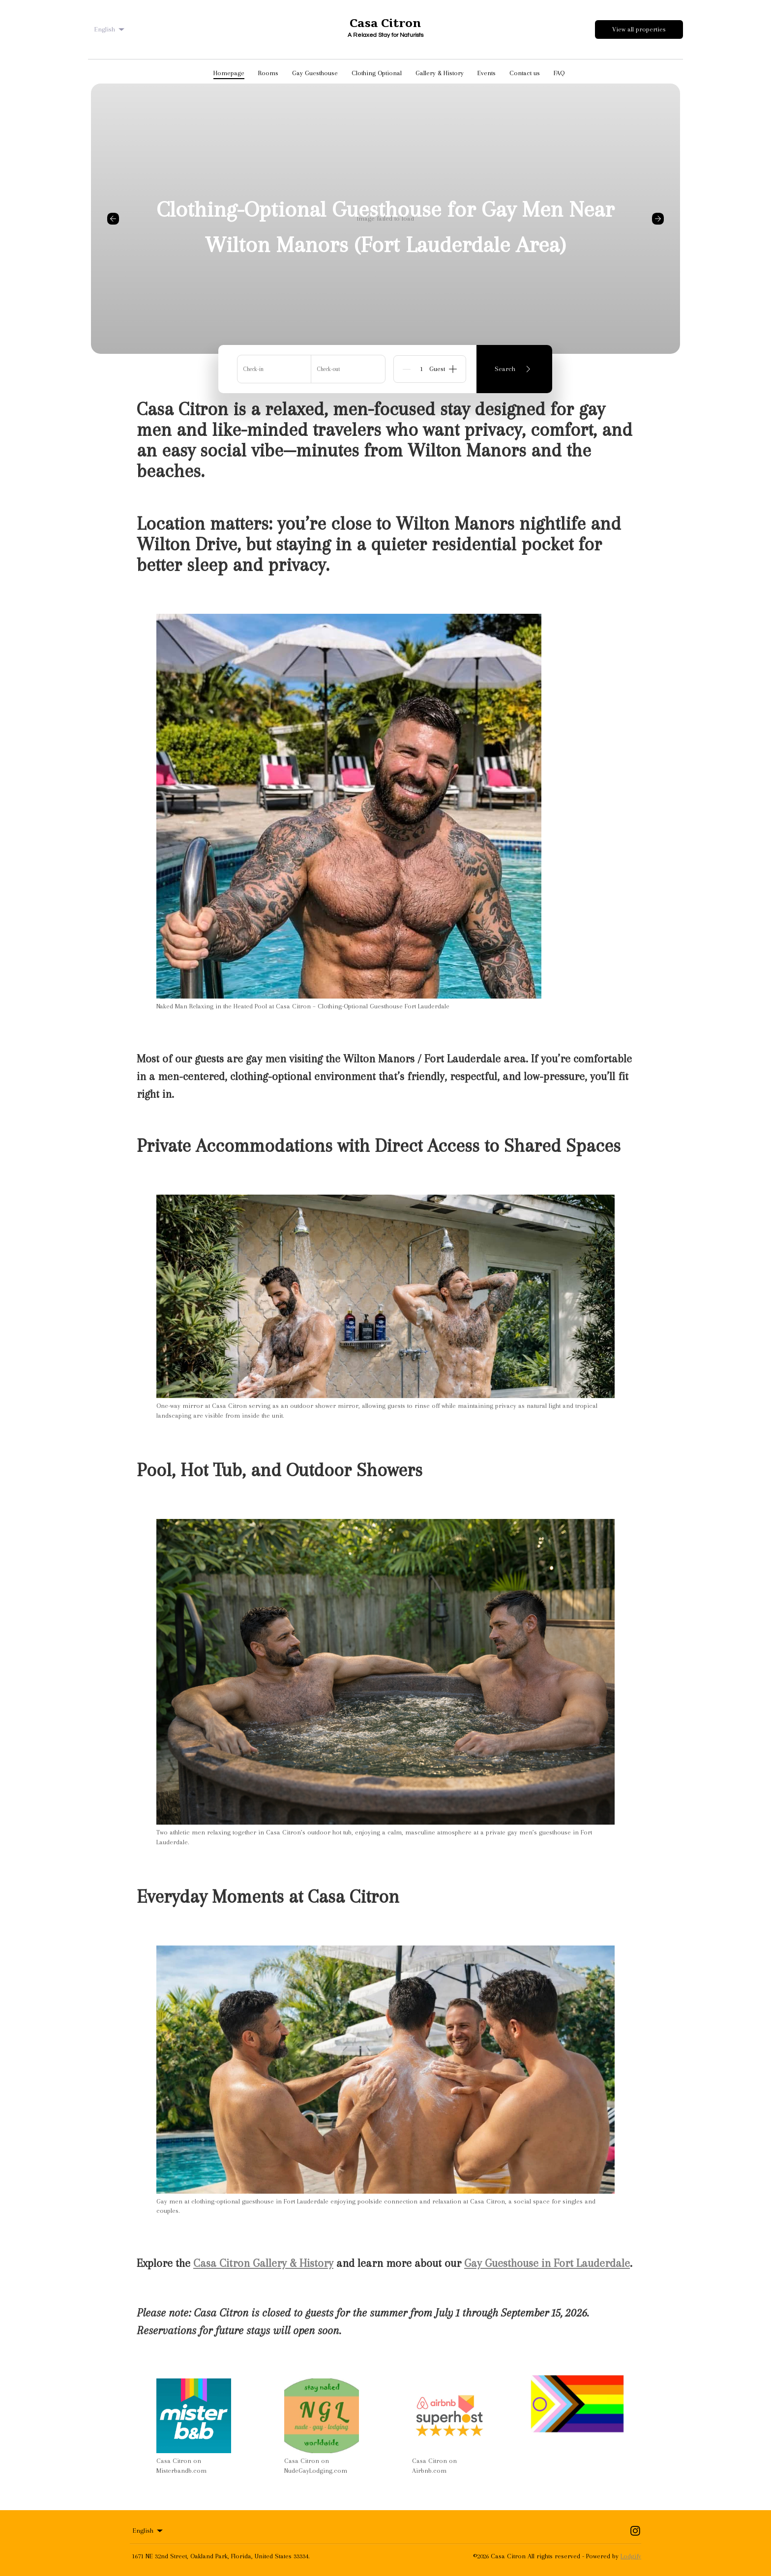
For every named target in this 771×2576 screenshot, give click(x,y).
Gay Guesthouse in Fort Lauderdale (547, 2263)
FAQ (559, 73)
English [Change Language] (110, 29)
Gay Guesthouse (315, 73)
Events (486, 73)
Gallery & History (439, 73)
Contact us (524, 73)
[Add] (453, 369)
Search (514, 369)
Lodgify (631, 2556)
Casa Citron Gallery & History (263, 2263)
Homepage (228, 73)
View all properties (639, 29)
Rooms (268, 73)
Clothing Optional (377, 73)
